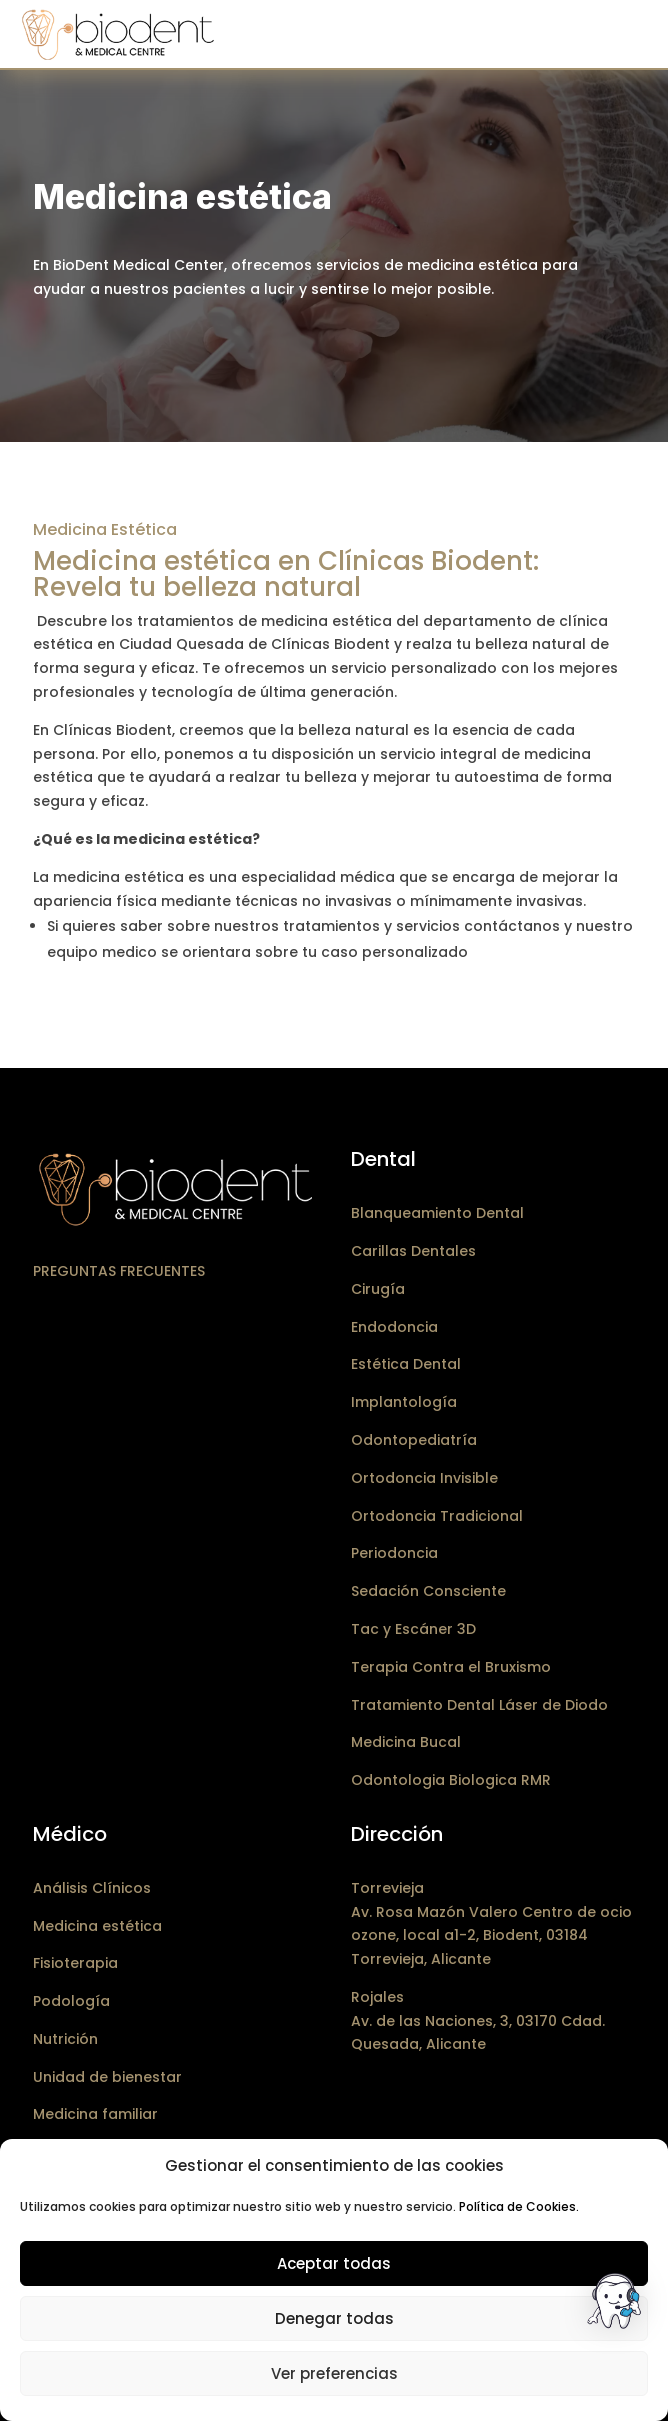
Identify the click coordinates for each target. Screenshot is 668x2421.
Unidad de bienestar (107, 2077)
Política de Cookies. (519, 2206)
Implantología (404, 1402)
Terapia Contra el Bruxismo (451, 1667)
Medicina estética (97, 1926)
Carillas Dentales (413, 1251)
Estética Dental (406, 1364)
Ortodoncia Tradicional (437, 1516)
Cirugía (378, 1289)
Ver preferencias (334, 2373)
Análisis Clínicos (92, 1888)
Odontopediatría (414, 1440)
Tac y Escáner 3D (413, 1629)
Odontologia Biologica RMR (451, 1780)
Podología (71, 2001)
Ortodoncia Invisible (424, 1478)
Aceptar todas (334, 2263)
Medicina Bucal (406, 1742)
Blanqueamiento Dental (437, 1213)
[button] (616, 2305)
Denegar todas (334, 2318)
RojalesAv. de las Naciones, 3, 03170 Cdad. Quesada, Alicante (478, 2021)
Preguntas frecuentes (119, 1271)
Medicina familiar (95, 2114)
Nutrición (65, 2039)
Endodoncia (394, 1327)
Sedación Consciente (428, 1591)
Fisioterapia (75, 1963)
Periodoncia (394, 1553)
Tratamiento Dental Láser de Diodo (479, 1705)
